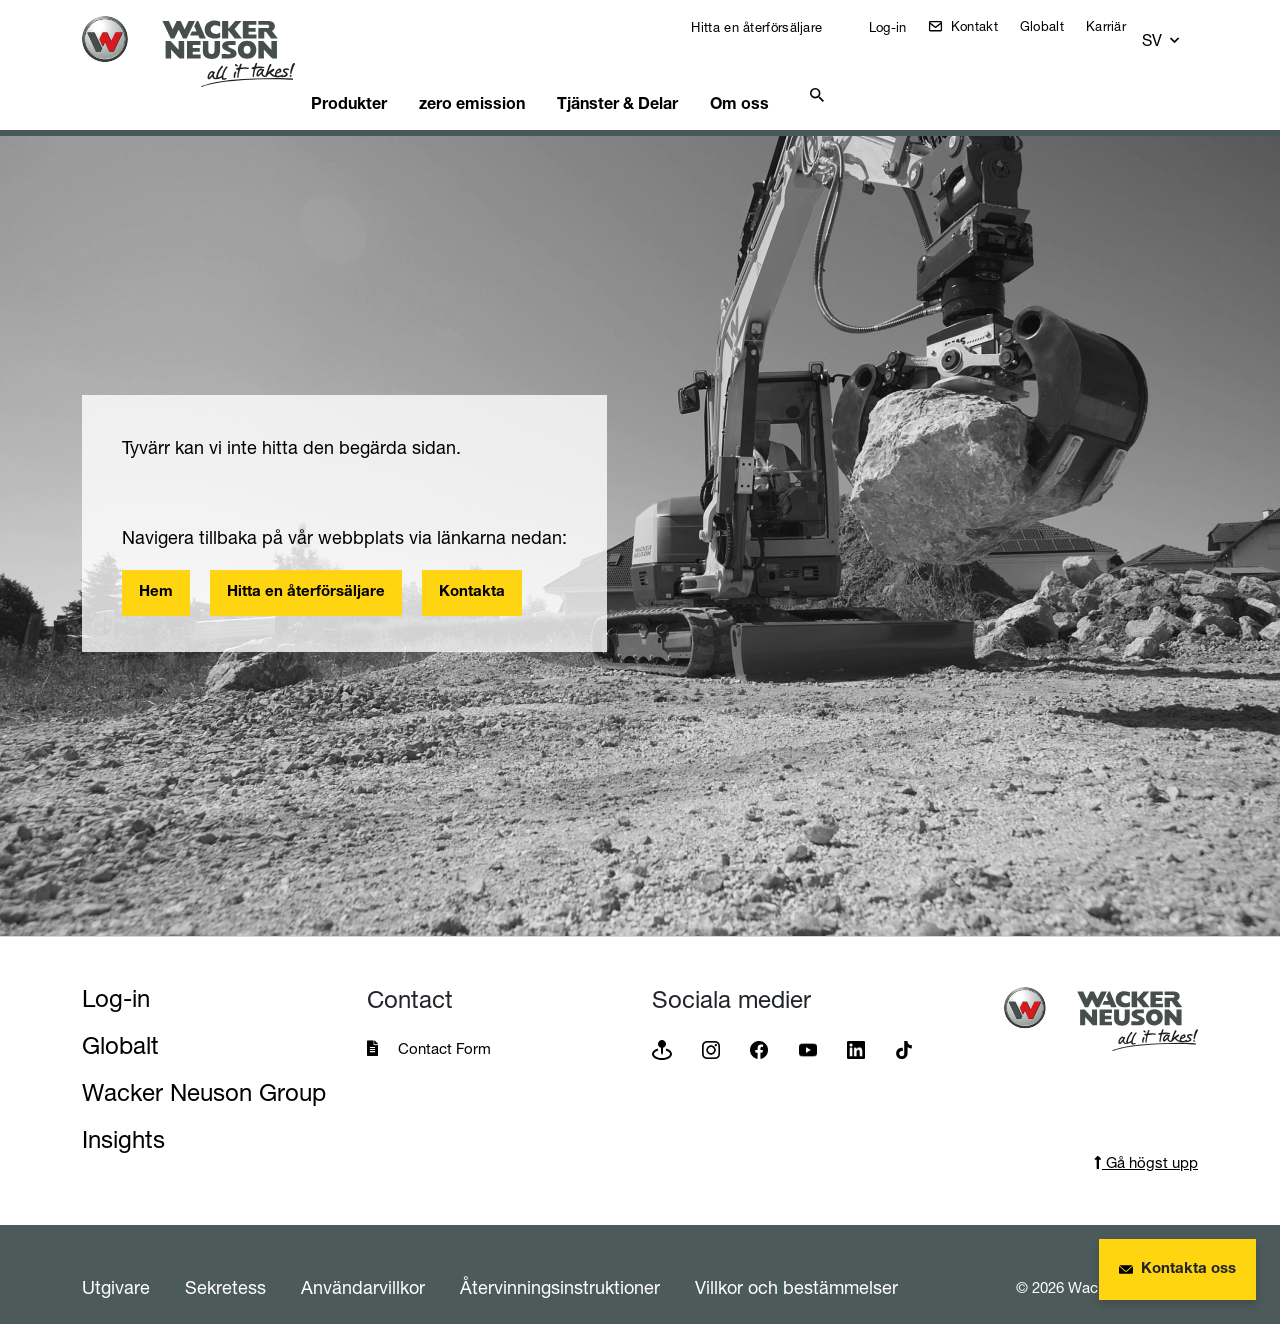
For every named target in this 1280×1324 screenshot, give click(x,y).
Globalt (1056, 26)
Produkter (384, 75)
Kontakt (985, 26)
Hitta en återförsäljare (768, 27)
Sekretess (225, 1262)
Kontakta (472, 567)
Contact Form (444, 1023)
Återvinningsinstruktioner (560, 1262)
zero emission (517, 75)
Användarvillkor (363, 1262)
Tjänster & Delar (672, 75)
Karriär (1120, 26)
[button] (1180, 31)
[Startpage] (204, 51)
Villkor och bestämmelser (796, 1262)
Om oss (804, 75)
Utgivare (116, 1262)
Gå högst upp (1146, 1137)
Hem (156, 567)
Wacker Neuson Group (204, 1067)
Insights (123, 1114)
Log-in (899, 27)
